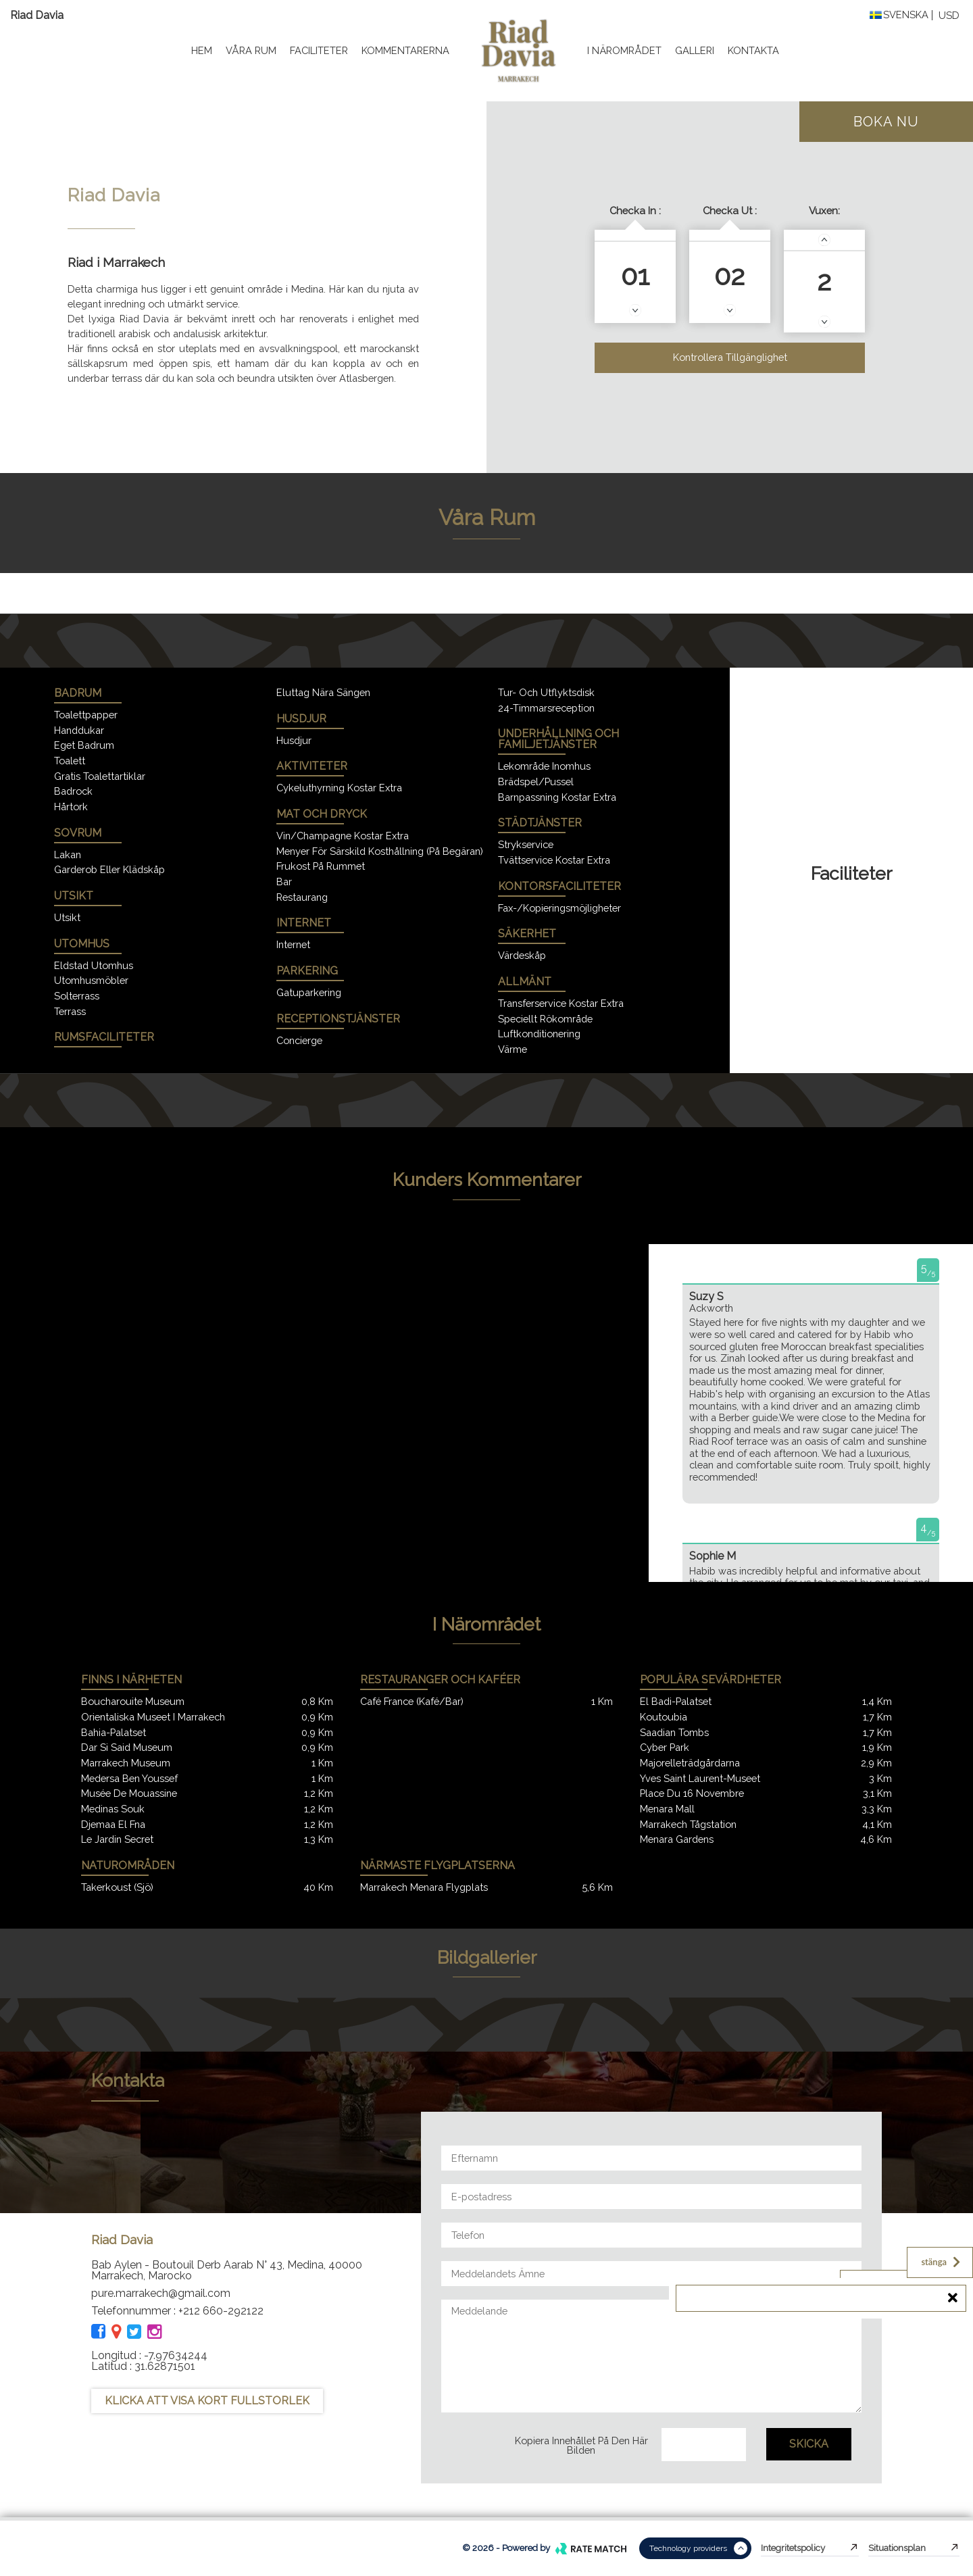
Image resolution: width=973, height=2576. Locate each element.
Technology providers (698, 2548)
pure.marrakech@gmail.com (160, 2293)
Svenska (899, 15)
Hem (201, 50)
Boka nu (886, 122)
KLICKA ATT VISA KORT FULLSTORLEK (207, 2400)
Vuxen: (824, 211)
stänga (941, 2262)
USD (949, 16)
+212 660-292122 (221, 2310)
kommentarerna (405, 50)
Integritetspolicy (810, 2547)
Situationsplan (913, 2547)
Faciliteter (319, 50)
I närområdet (624, 50)
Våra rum (251, 50)
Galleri (694, 50)
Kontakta (753, 50)
